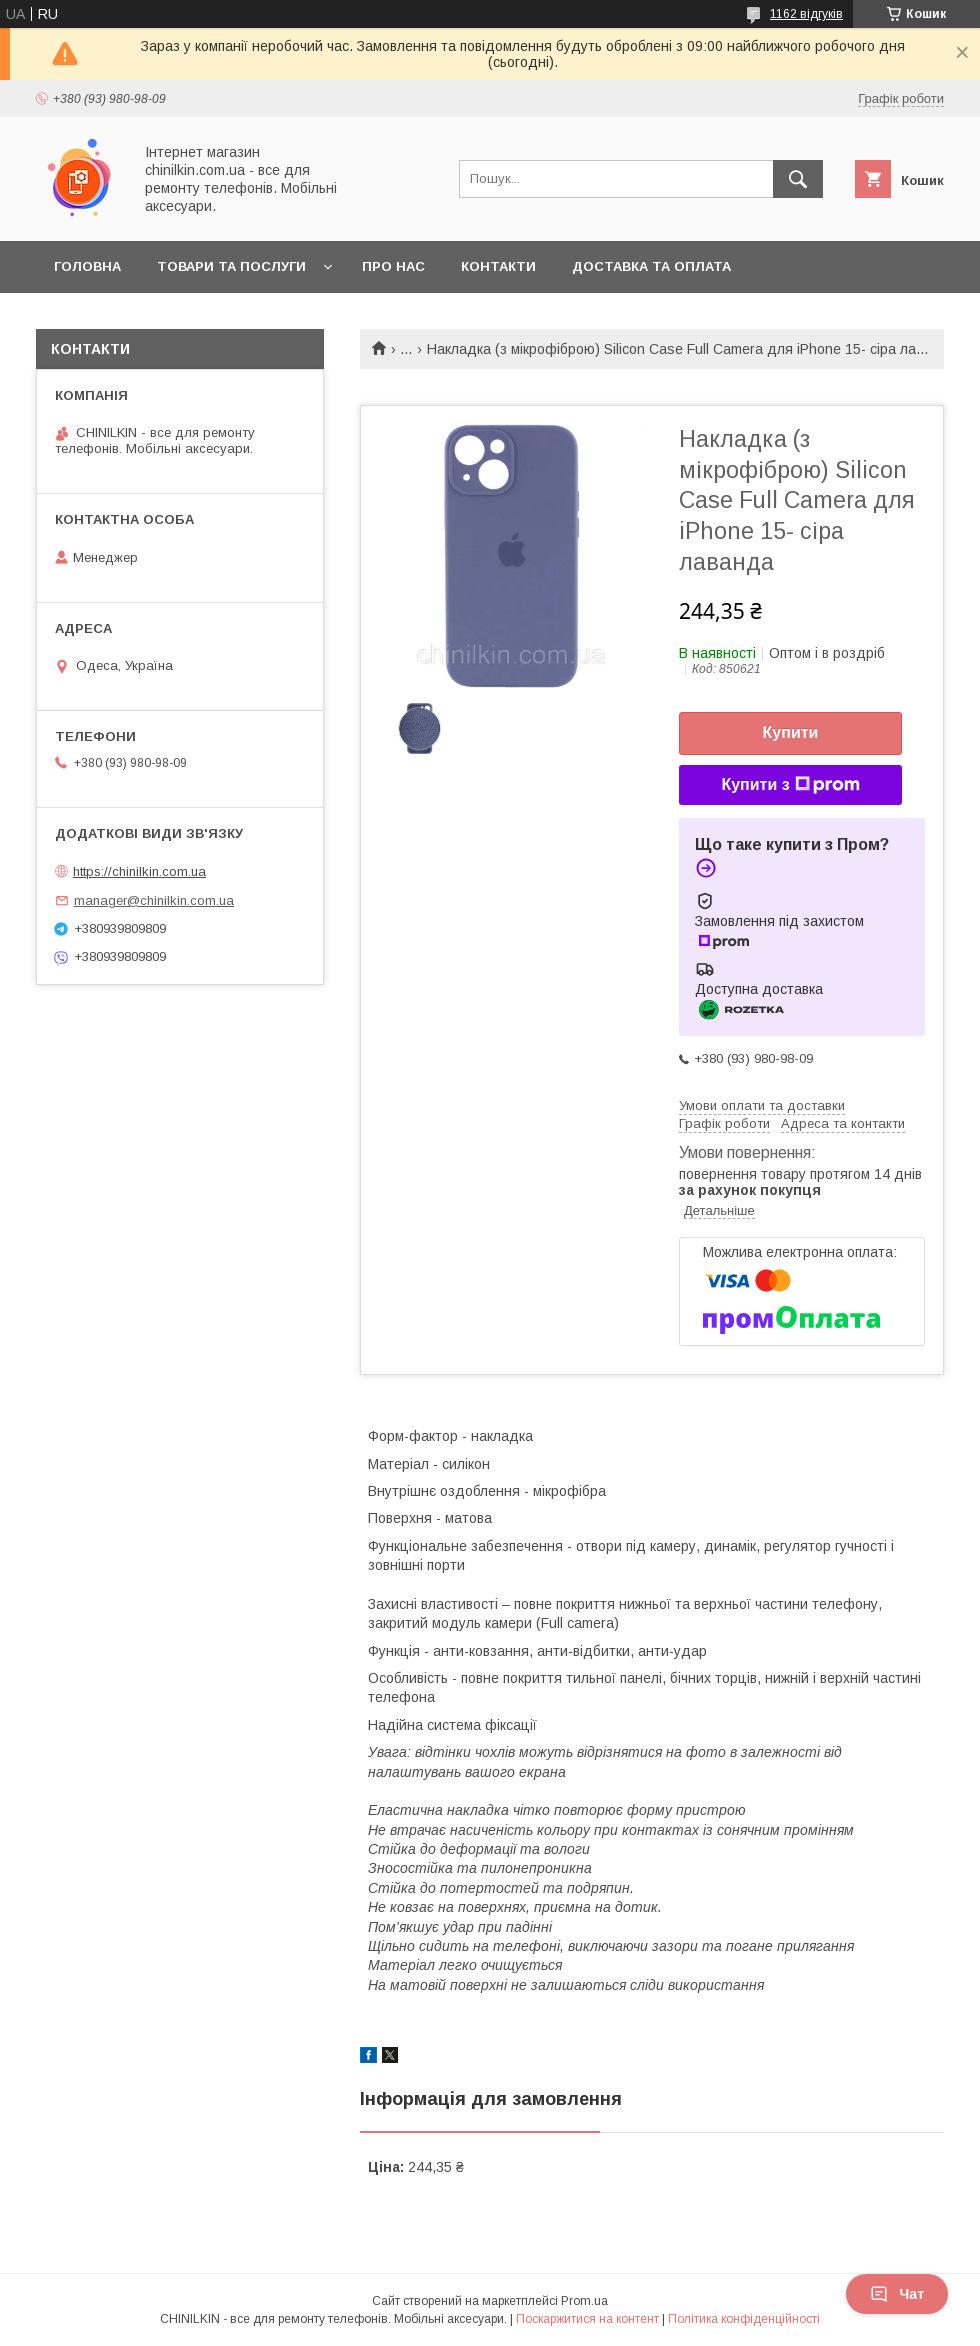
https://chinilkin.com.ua (139, 871)
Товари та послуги (231, 266)
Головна (87, 266)
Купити (791, 732)
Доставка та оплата (651, 266)
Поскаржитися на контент (587, 2319)
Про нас (393, 266)
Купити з (790, 785)
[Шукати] (798, 179)
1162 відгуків (806, 14)
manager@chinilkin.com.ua (154, 900)
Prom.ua (584, 2301)
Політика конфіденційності (744, 2319)
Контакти (498, 266)
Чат (897, 2294)
